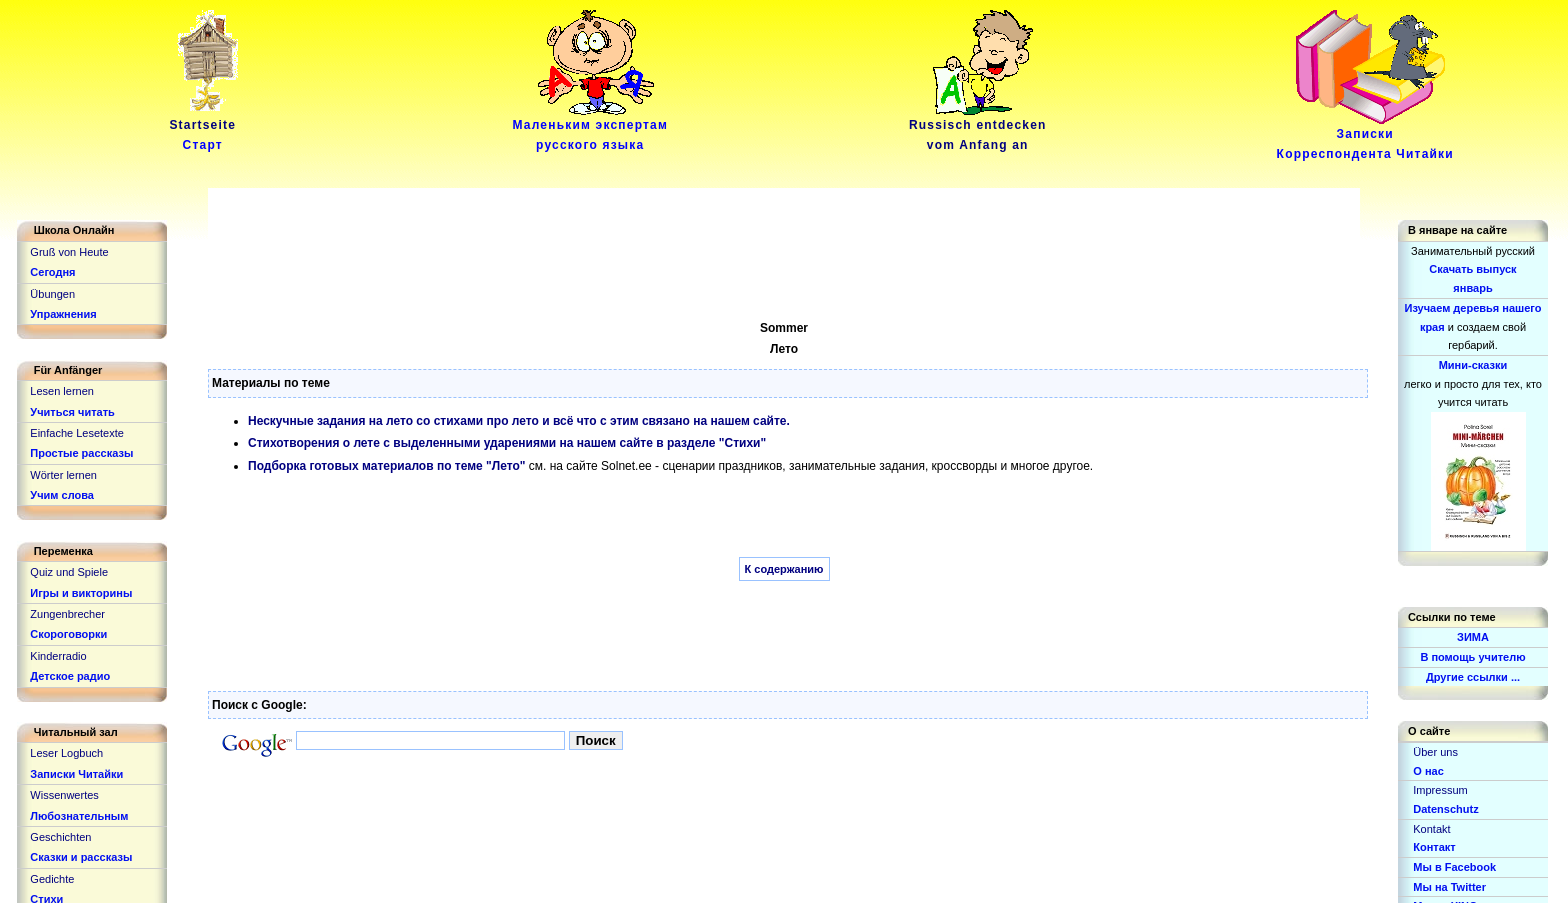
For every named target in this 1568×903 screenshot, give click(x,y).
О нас (1428, 771)
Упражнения (63, 314)
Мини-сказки (1473, 365)
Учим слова (62, 495)
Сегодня (52, 272)
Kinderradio (58, 656)
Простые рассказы (81, 453)
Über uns (1435, 752)
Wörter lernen (63, 475)
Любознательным (79, 816)
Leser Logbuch (66, 753)
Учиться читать (72, 412)
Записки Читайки (76, 774)
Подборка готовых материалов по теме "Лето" (386, 466)
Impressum (1440, 790)
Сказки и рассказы (81, 857)
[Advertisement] (693, 233)
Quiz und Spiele (69, 572)
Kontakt (1431, 829)
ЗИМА (1473, 637)
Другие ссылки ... (1473, 677)
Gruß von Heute (69, 252)
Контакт (1434, 847)
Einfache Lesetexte (77, 433)
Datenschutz (1445, 809)
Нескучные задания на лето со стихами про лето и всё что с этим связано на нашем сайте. (519, 421)
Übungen (52, 294)
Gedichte (52, 879)
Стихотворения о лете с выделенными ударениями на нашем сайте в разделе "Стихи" (507, 443)
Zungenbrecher (67, 614)
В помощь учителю (1472, 657)
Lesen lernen (62, 391)
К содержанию (784, 569)
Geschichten (60, 837)
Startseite (206, 128)
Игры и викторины (81, 593)
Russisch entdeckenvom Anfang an (978, 128)
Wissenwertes (64, 795)
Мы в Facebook (1454, 867)
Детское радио (70, 676)
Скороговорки (68, 634)
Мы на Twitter (1449, 887)
